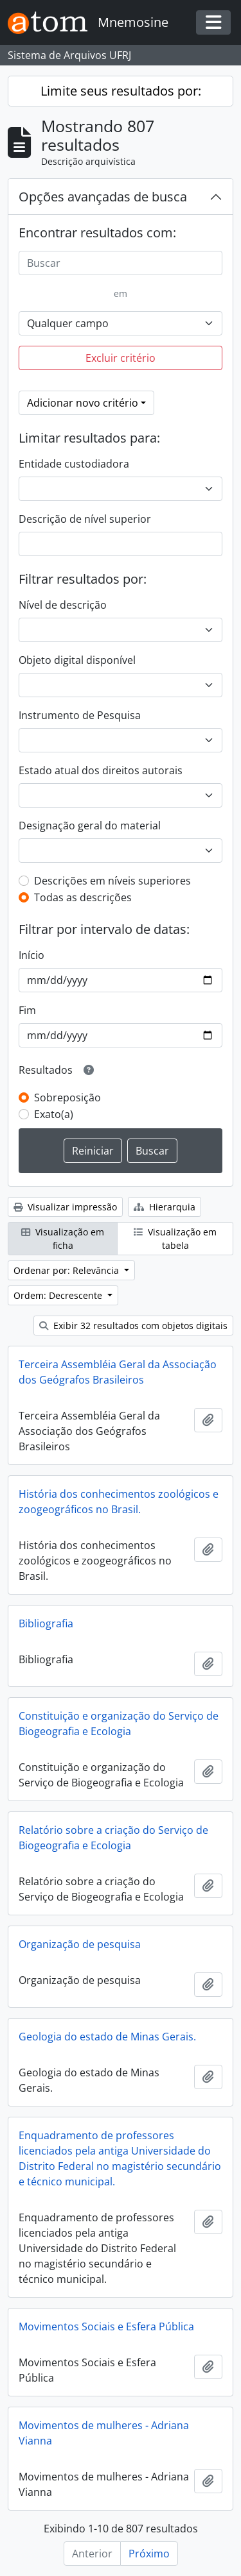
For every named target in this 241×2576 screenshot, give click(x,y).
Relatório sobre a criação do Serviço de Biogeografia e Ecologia (113, 1837)
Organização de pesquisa (80, 1944)
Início (31, 955)
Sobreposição (67, 1097)
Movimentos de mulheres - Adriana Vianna (104, 2433)
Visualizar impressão (65, 1207)
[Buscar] (120, 263)
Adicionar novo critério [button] (82, 403)
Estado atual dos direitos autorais (101, 770)
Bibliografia (46, 1623)
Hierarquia (164, 1207)
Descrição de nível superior (85, 519)
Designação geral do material (90, 825)
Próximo (149, 2553)
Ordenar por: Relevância (67, 1270)
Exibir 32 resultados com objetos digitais (133, 1325)
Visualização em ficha (62, 1238)
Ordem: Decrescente (59, 1295)
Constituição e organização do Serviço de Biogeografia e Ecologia (119, 1723)
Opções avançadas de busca (103, 196)
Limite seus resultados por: (120, 90)
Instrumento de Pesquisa (80, 715)
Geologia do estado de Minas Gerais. (107, 2036)
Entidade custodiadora (74, 464)
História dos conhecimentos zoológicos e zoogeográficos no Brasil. (119, 1501)
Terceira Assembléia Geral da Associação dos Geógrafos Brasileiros (118, 1372)
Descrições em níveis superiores (112, 881)
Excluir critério (120, 358)
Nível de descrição (63, 605)
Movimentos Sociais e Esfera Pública (106, 2326)
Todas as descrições (83, 897)
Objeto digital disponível (77, 660)
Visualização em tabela (175, 1238)
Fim (27, 1010)
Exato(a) (53, 1114)
